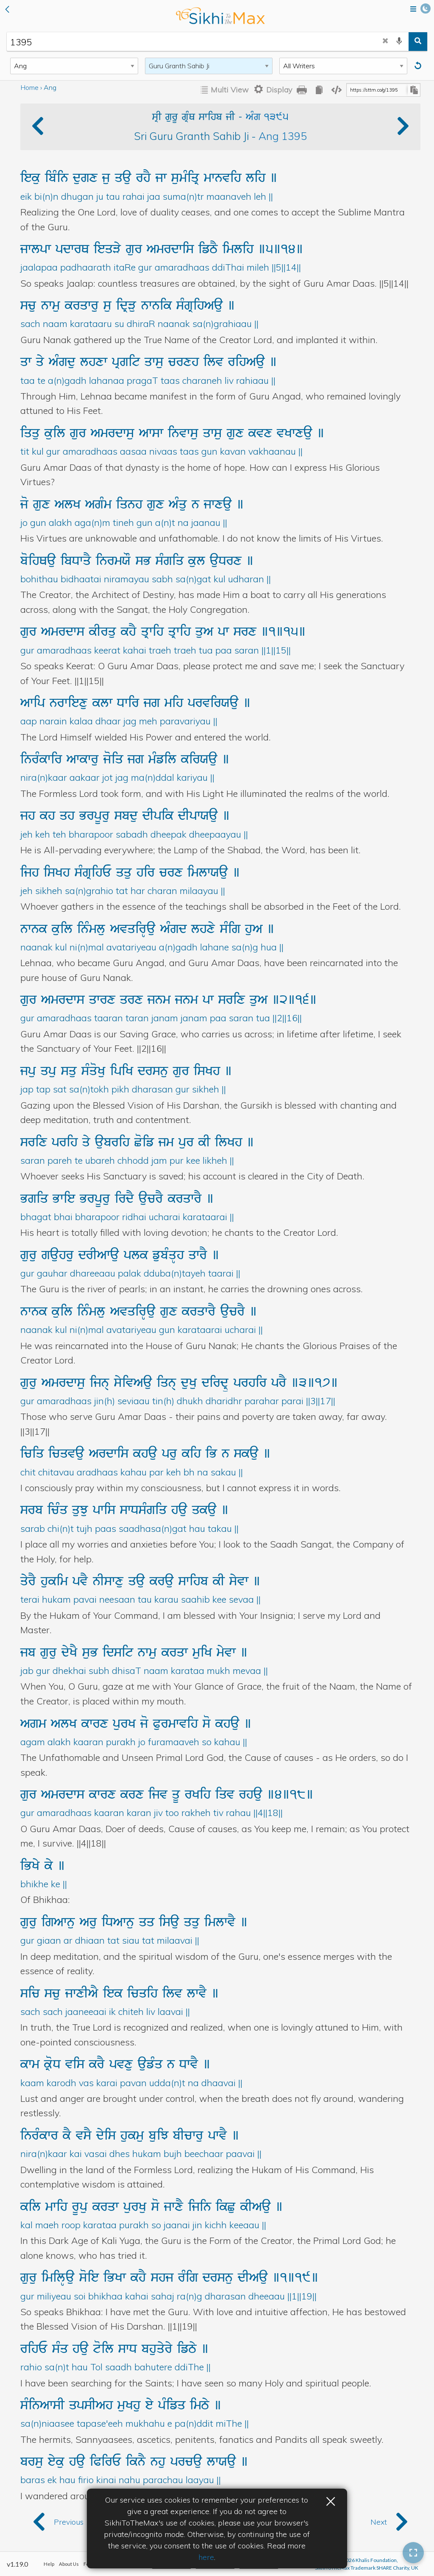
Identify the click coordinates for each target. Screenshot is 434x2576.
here (206, 2557)
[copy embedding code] (336, 90)
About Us (69, 2564)
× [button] (330, 2500)
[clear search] (385, 41)
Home (29, 87)
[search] (418, 41)
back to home (220, 16)
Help (49, 2564)
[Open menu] (413, 9)
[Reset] (419, 66)
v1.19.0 (17, 2564)
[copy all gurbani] (319, 90)
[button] (7, 10)
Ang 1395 (283, 135)
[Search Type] (74, 66)
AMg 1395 (267, 117)
